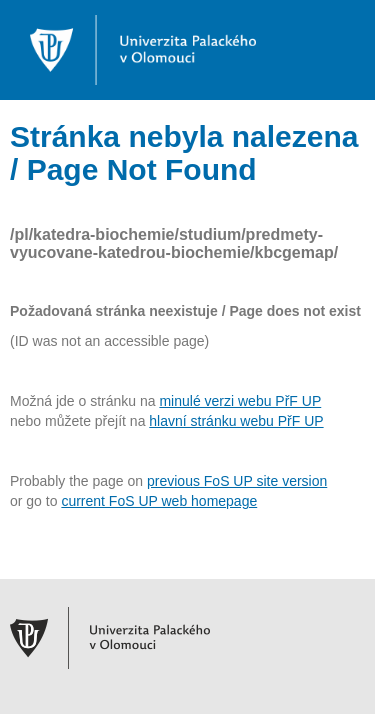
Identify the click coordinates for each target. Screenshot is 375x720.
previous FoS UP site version (237, 481)
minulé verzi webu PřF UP (240, 401)
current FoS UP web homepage (159, 501)
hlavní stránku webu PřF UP (236, 421)
